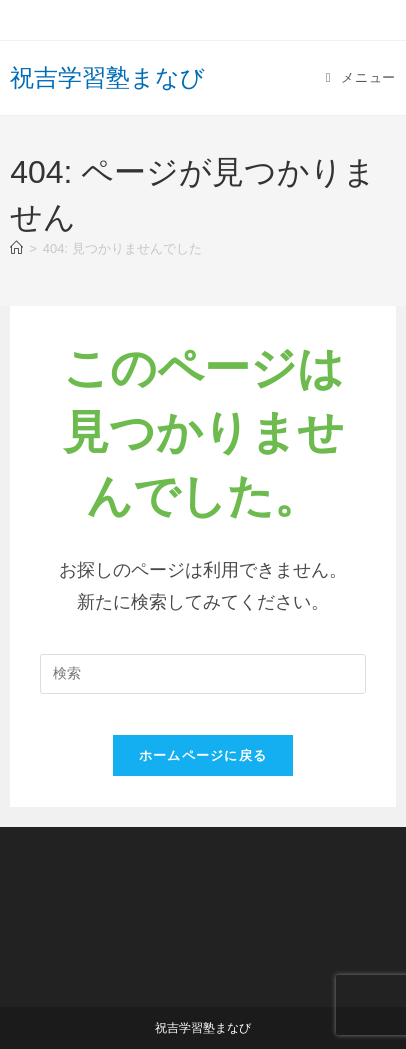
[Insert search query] (203, 674)
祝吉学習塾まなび (107, 77)
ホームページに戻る (203, 755)
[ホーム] (16, 248)
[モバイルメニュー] (361, 77)
